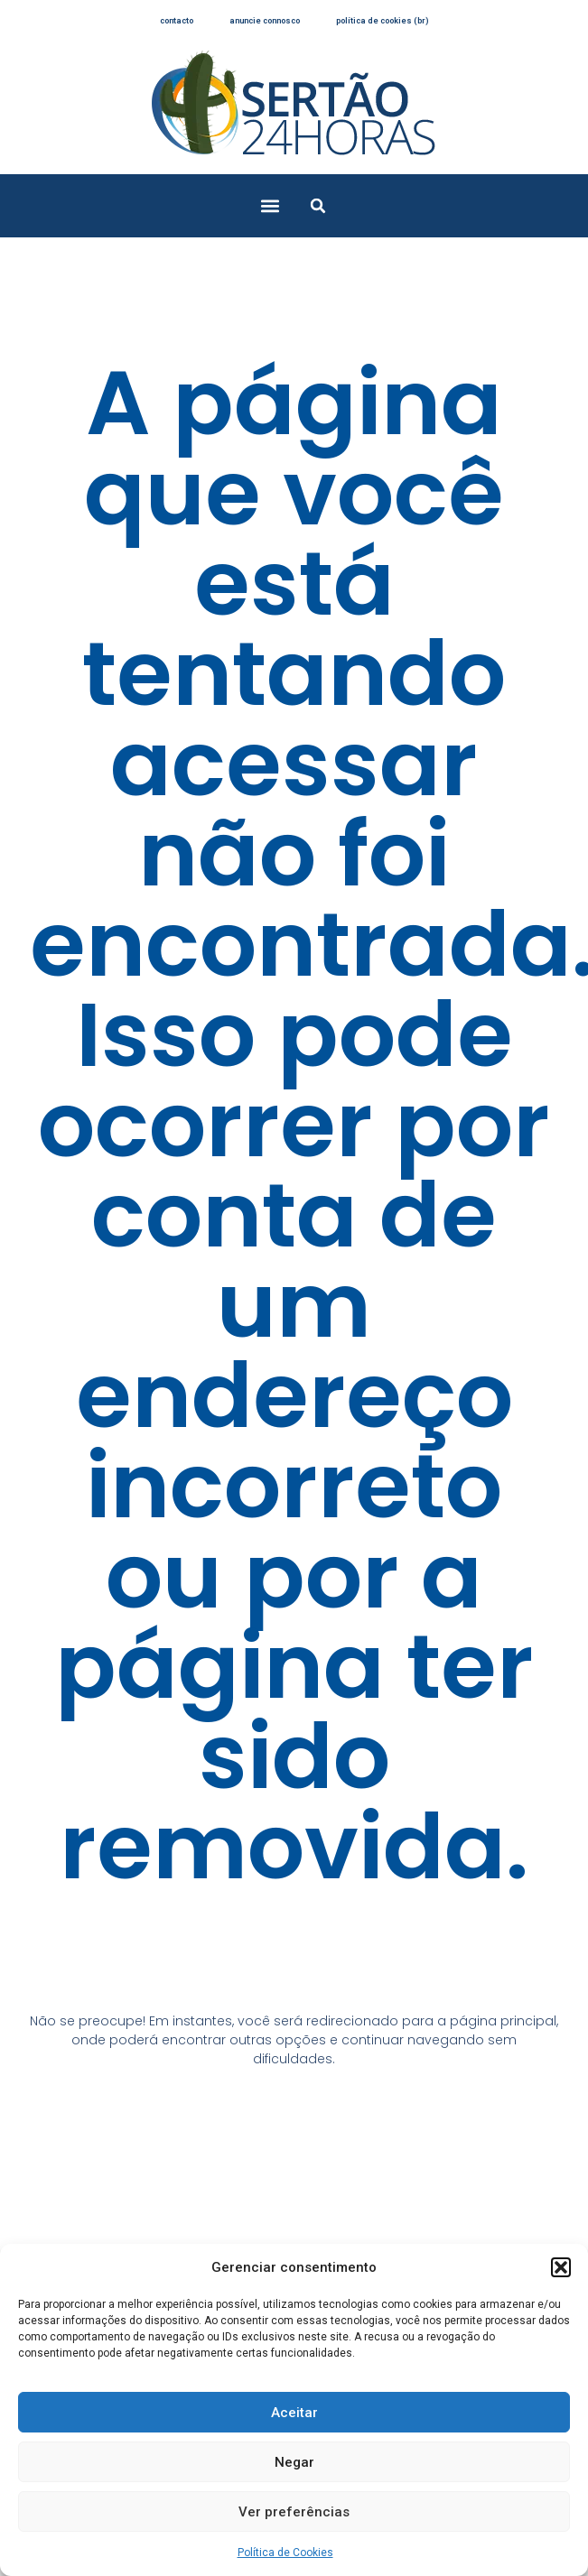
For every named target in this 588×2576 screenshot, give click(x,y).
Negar (294, 2462)
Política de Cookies (285, 2552)
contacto (176, 20)
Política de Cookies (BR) (382, 20)
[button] (561, 2267)
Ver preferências (294, 2512)
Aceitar (294, 2413)
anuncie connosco (264, 20)
